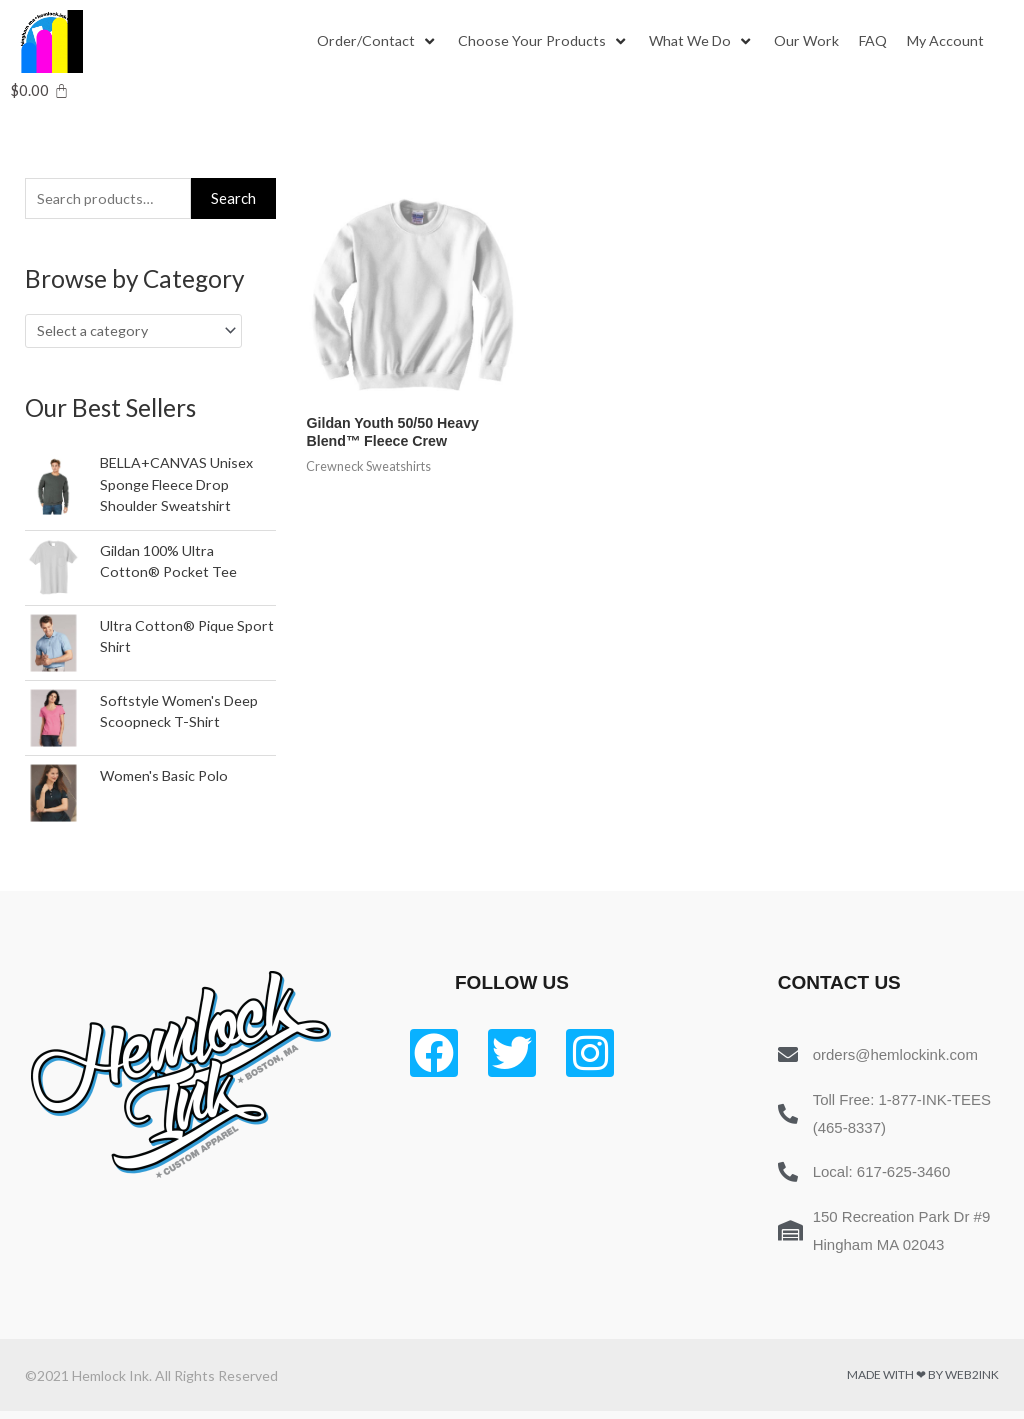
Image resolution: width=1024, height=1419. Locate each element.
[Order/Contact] (378, 42)
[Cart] (39, 90)
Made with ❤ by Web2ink (923, 1382)
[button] (367, 42)
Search (233, 199)
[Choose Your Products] (546, 42)
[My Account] (958, 42)
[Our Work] (815, 42)
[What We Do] (707, 42)
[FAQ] (883, 42)
